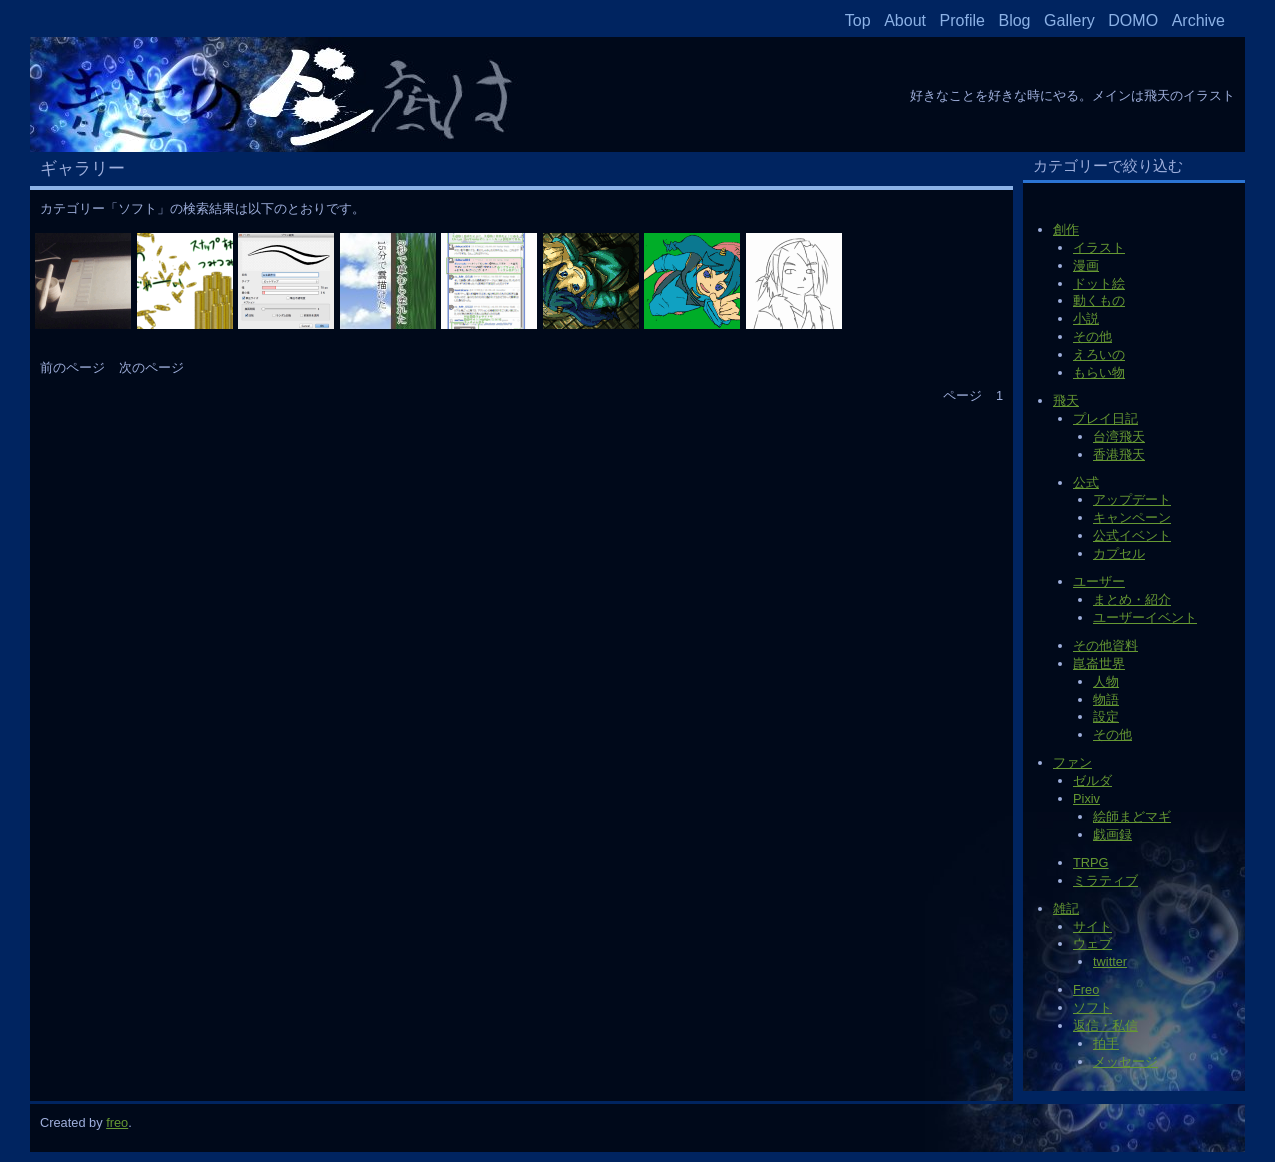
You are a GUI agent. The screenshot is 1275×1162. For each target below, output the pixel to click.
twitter (1110, 961)
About (905, 20)
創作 (1066, 229)
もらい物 (1099, 372)
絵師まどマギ (1132, 816)
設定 (1106, 716)
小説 (1086, 318)
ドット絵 (1099, 283)
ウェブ (1092, 943)
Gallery (1069, 20)
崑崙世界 (1099, 663)
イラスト (1099, 247)
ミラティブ (1105, 880)
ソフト (1092, 1007)
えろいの (1099, 354)
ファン (1072, 762)
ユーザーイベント (1145, 617)
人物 (1106, 681)
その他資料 (1105, 645)
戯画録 (1112, 834)
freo (117, 1122)
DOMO (1133, 20)
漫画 (1086, 265)
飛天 (1066, 400)
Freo (1086, 989)
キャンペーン (1132, 517)
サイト (1092, 926)
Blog (1014, 20)
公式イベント (1132, 535)
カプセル (1119, 553)
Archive (1198, 20)
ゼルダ (1092, 780)
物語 (1106, 699)
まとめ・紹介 (1132, 599)
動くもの (1099, 300)
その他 (1092, 336)
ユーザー (1099, 581)
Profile (962, 20)
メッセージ (1125, 1061)
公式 (1086, 482)
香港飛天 (1119, 454)
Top (858, 20)
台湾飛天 (1119, 436)
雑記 (1066, 908)
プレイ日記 (1105, 418)
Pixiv (1086, 798)
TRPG (1091, 862)
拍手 (1106, 1043)
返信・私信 (1105, 1025)
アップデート (1132, 499)
